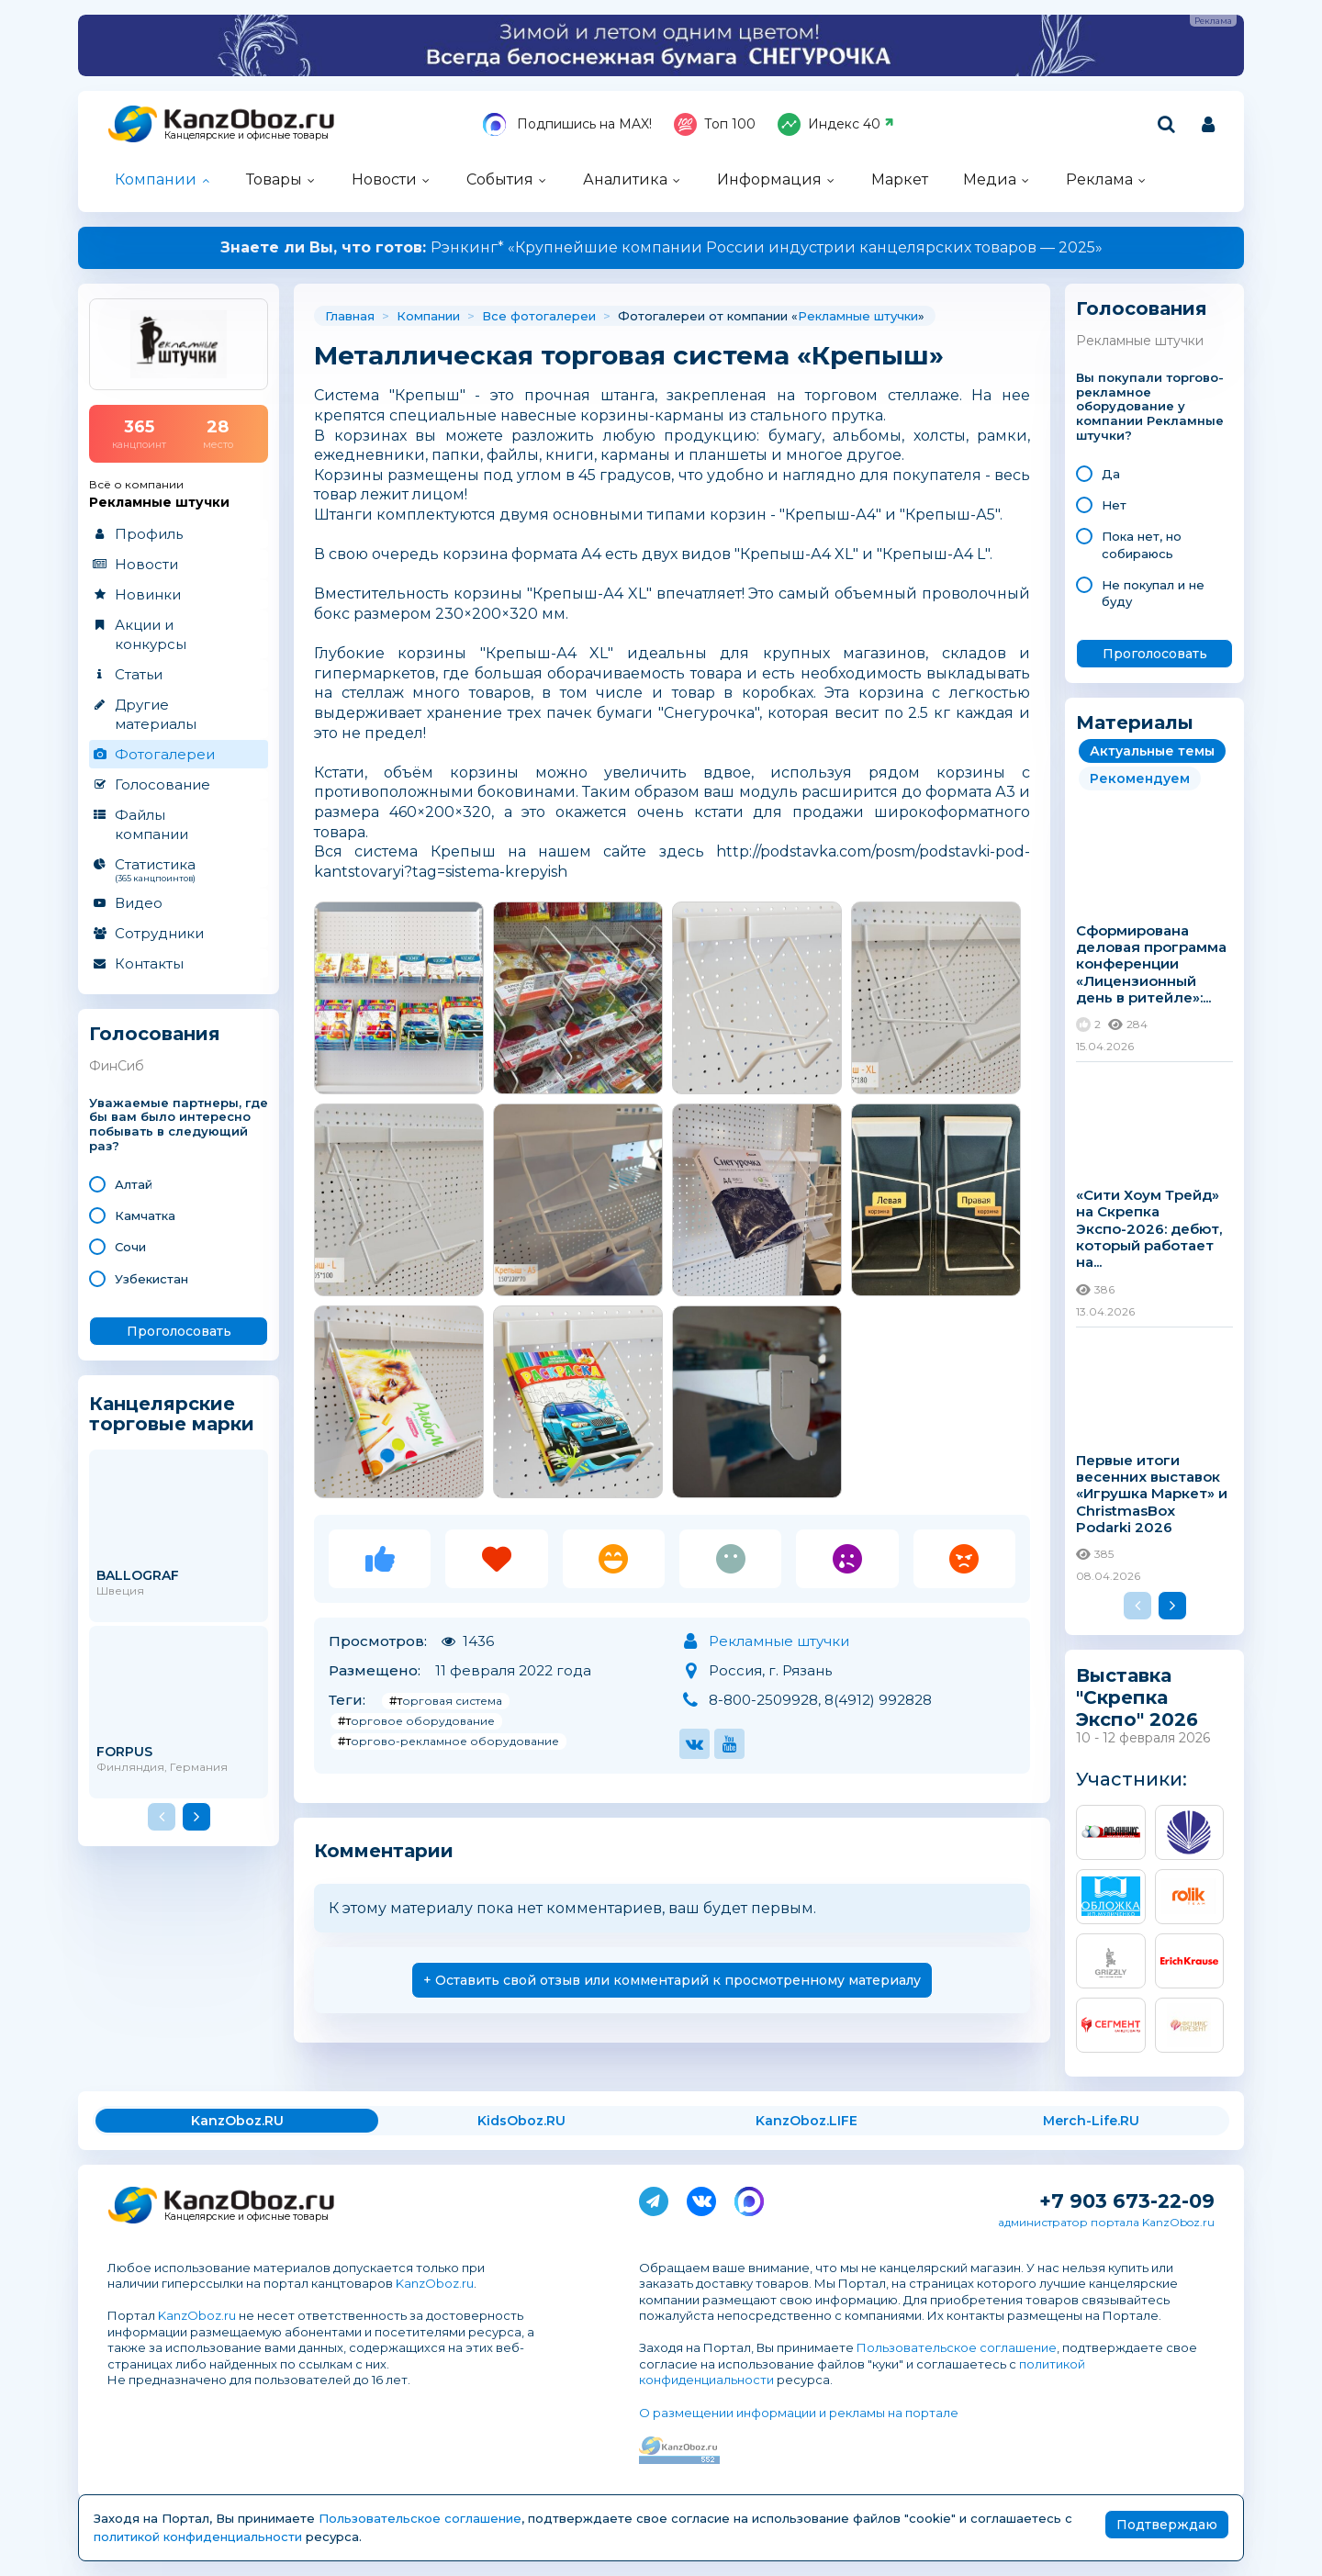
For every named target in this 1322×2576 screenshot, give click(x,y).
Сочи (130, 1246)
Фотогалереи (165, 754)
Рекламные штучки (858, 315)
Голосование (162, 784)
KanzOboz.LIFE (806, 2120)
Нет (1114, 505)
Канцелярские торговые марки (171, 1413)
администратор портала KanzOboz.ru (1106, 2222)
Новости (384, 179)
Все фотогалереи (539, 315)
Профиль (149, 534)
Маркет (899, 179)
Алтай (133, 1184)
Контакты (149, 963)
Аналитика (625, 179)
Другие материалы (155, 714)
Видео (138, 903)
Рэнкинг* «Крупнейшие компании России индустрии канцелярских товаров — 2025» (661, 247)
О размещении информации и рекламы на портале (798, 2412)
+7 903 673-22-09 (1127, 2201)
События (499, 179)
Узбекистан (151, 1278)
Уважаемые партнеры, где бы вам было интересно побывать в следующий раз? (178, 1125)
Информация (769, 179)
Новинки (148, 594)
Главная (350, 315)
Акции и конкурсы (150, 634)
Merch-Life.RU (1091, 2120)
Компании (155, 179)
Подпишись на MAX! (567, 124)
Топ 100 (715, 124)
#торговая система (445, 1701)
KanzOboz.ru (435, 2283)
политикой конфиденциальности (198, 2536)
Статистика (178, 869)
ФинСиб (116, 1066)
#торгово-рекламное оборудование (448, 1741)
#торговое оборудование (416, 1721)
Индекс (836, 124)
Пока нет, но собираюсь (1142, 544)
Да (1111, 473)
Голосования (154, 1034)
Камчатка (145, 1215)
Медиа (989, 179)
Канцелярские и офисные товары (246, 135)
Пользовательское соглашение (957, 2347)
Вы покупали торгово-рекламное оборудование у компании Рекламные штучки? (1150, 406)
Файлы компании (151, 824)
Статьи (138, 674)
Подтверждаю (1166, 2524)
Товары (274, 179)
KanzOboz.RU (237, 2120)
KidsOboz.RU (521, 2120)
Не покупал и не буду (1153, 593)
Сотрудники (159, 933)
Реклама (1099, 179)
